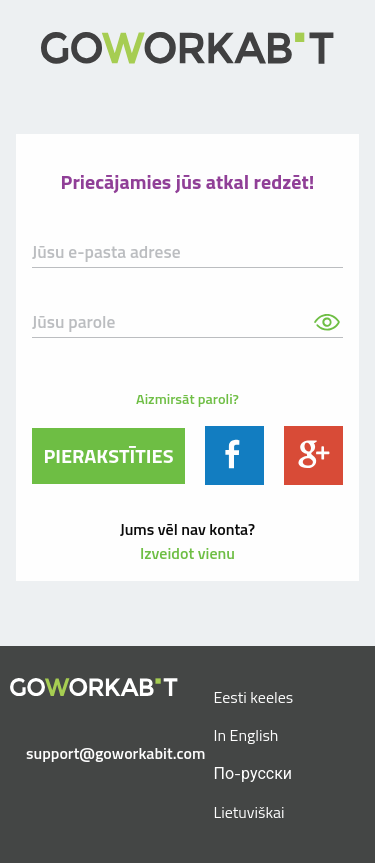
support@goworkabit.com (102, 753)
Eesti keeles (254, 697)
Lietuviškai (249, 812)
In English (246, 735)
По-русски (253, 773)
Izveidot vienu (187, 553)
